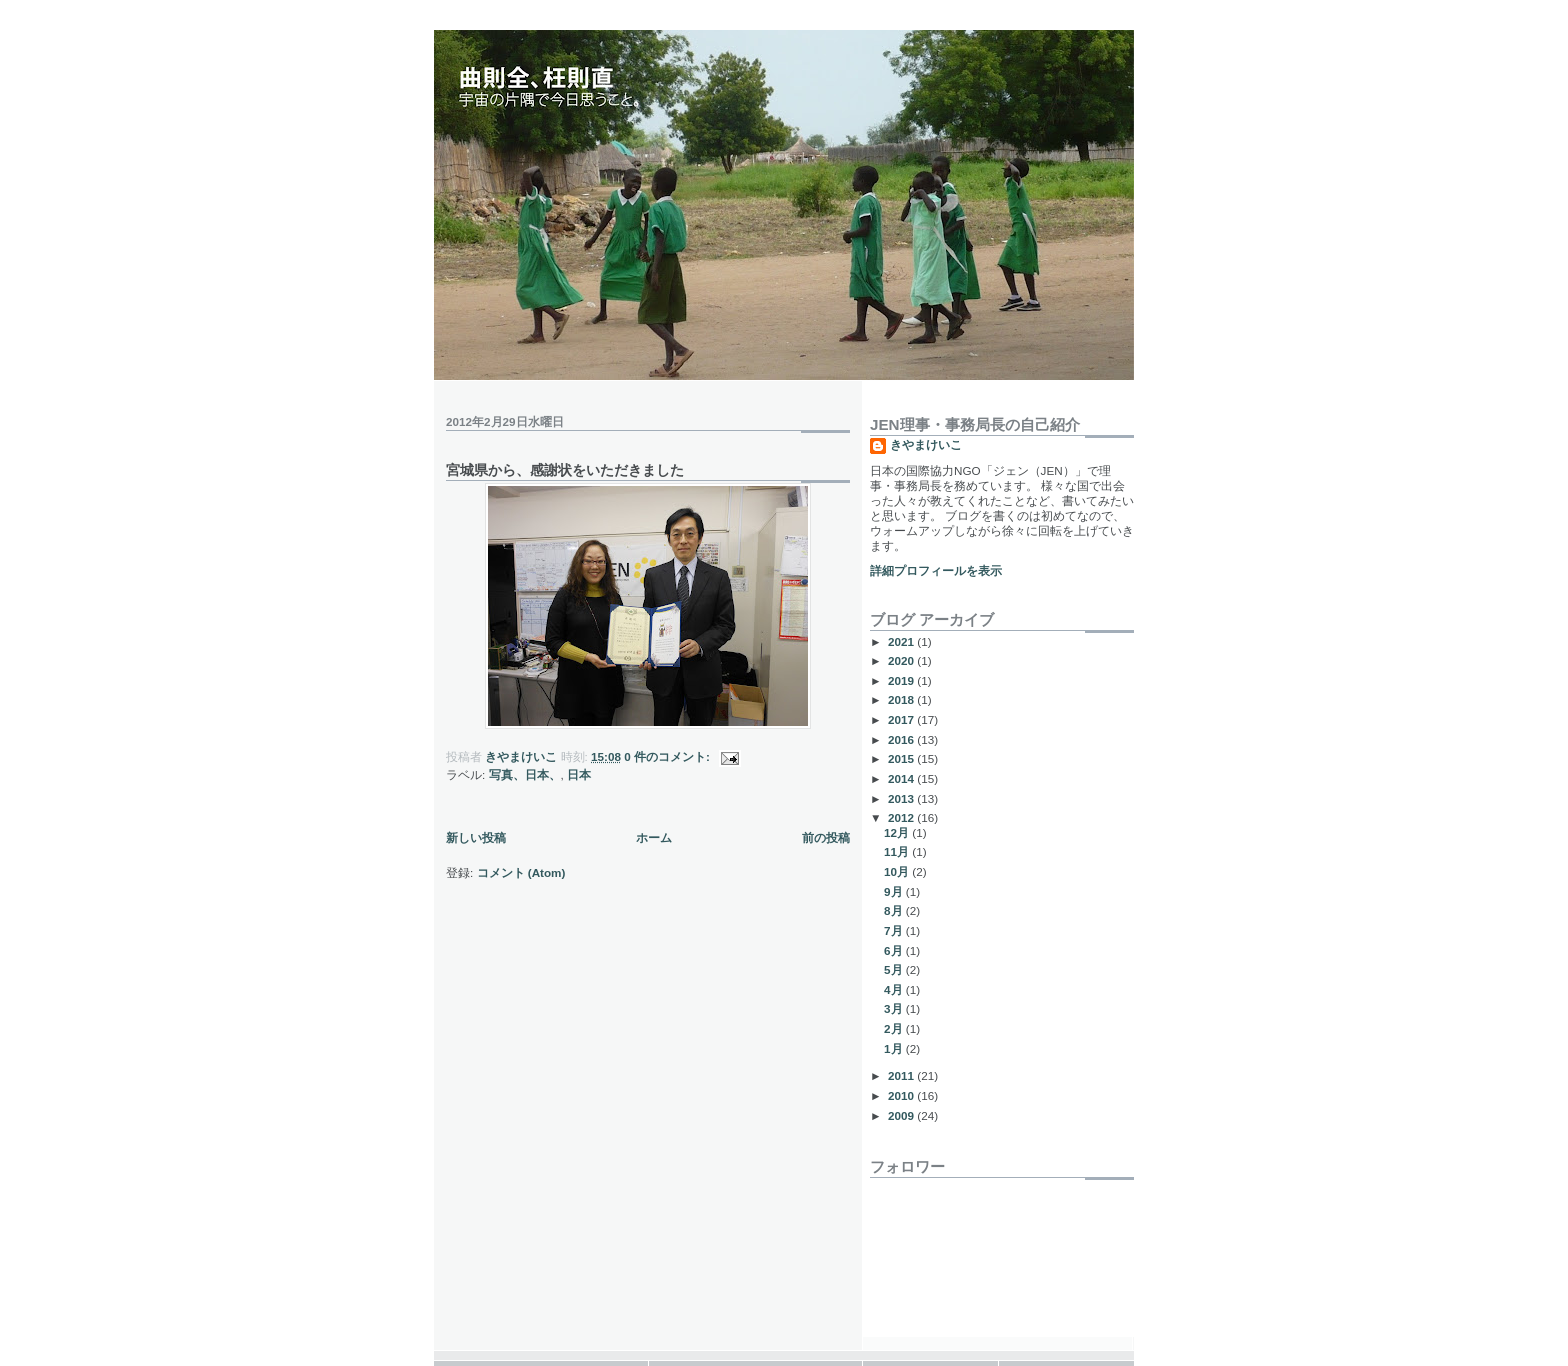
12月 (898, 832)
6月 (895, 950)
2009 (902, 1115)
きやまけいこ (926, 444)
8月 (895, 910)
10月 (898, 871)
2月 (895, 1028)
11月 (898, 851)
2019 (902, 680)
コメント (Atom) (521, 872)
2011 (902, 1075)
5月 (895, 969)
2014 (902, 778)
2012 (902, 817)
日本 (579, 774)
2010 (902, 1095)
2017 (902, 719)
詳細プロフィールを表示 (936, 570)
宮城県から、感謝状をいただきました (565, 470)
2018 (902, 699)
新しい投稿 (476, 837)
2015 (902, 758)
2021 (902, 641)
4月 (895, 989)
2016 (902, 739)
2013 (902, 798)
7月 (895, 930)
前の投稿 (826, 837)
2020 (902, 660)
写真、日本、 (525, 774)
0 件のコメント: (668, 756)
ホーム (654, 837)
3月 (895, 1008)
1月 (895, 1048)
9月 (895, 891)
